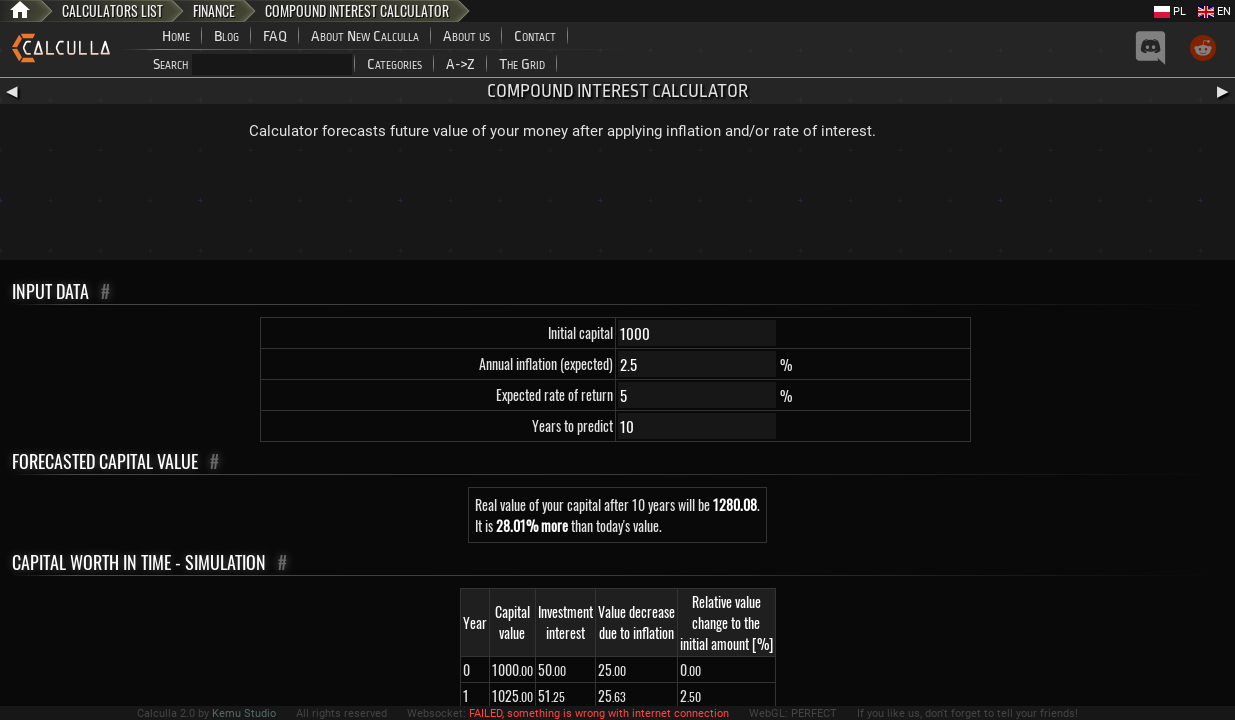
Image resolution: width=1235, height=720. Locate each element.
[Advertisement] (618, 205)
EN (1214, 11)
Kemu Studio (244, 713)
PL (1170, 11)
